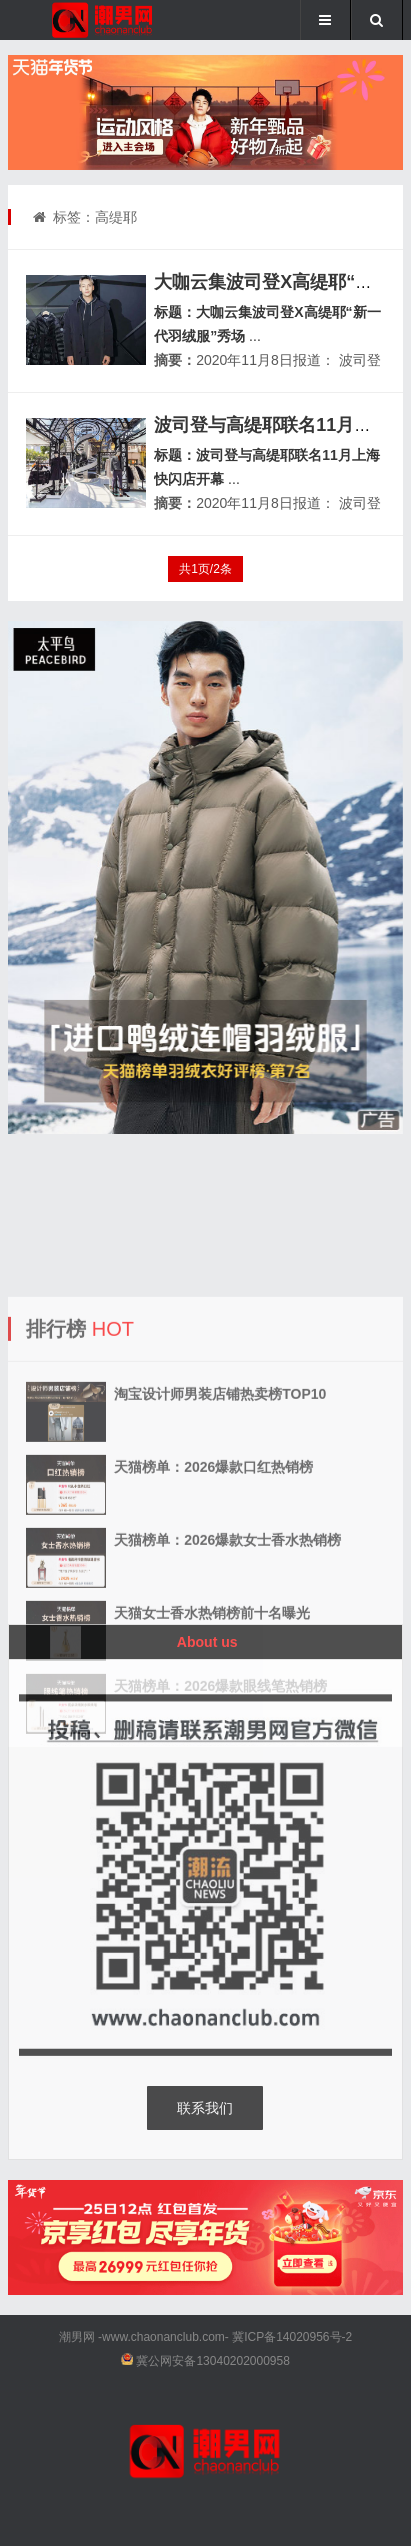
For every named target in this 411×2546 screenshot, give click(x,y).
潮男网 (77, 2337)
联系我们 (205, 2108)
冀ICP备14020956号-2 (292, 2337)
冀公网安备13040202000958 (212, 2361)
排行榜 (56, 1405)
